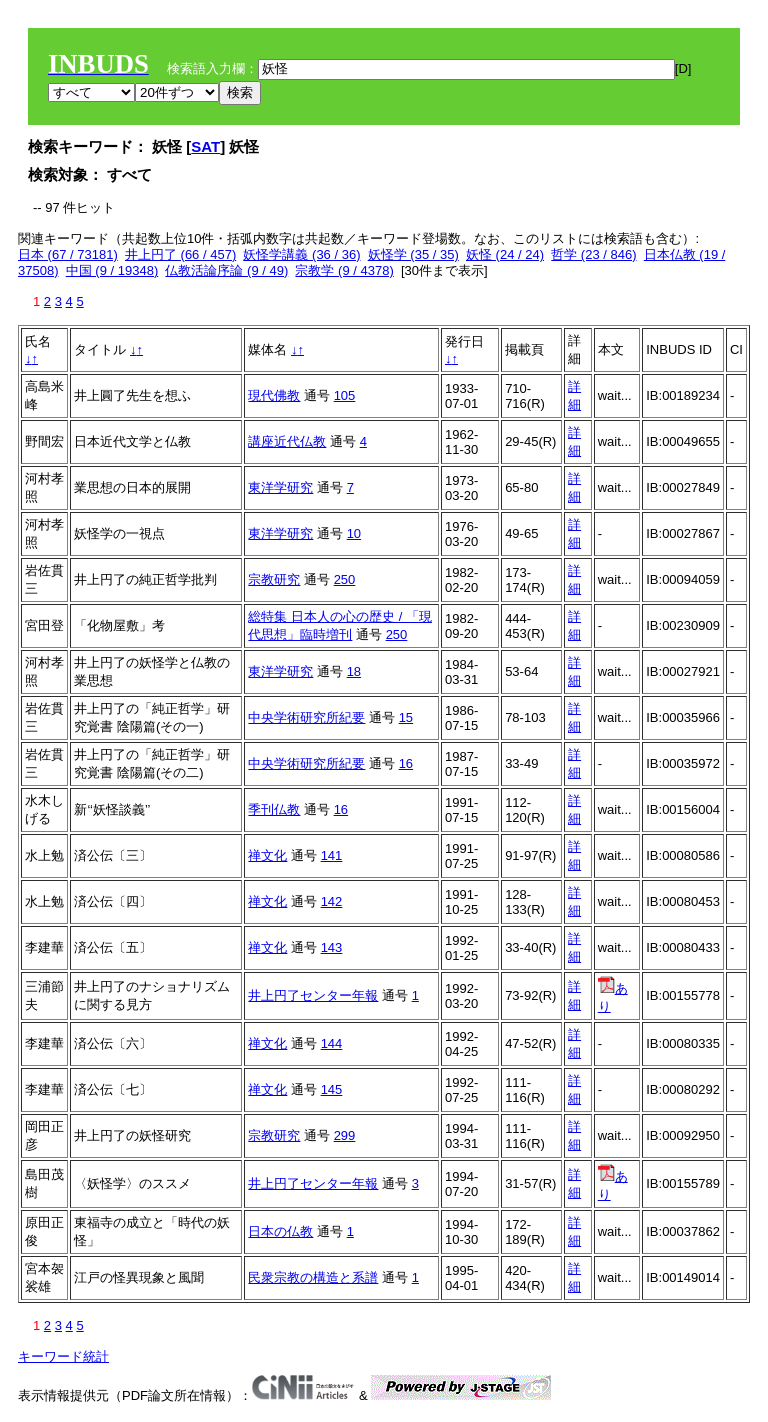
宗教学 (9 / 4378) (344, 270)
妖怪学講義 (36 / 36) (301, 254)
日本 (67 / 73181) (68, 254)
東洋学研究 (280, 487)
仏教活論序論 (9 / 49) (226, 270)
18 (354, 671)
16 (406, 763)
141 (332, 855)
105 (345, 395)
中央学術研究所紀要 (306, 717)
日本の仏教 (280, 1231)
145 (332, 1089)
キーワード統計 (63, 1356)
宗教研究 (274, 579)
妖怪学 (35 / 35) (413, 254)
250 (345, 579)
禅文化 (267, 855)
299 (345, 1135)
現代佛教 (274, 395)
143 (332, 947)
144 (332, 1043)
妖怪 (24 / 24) (505, 254)
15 (406, 717)
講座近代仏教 (287, 441)
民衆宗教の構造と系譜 (313, 1277)
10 (354, 533)
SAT (205, 146)
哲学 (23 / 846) (593, 254)
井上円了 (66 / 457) (180, 254)
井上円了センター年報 (313, 995)
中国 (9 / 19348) (112, 270)
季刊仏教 (274, 809)
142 (332, 901)
